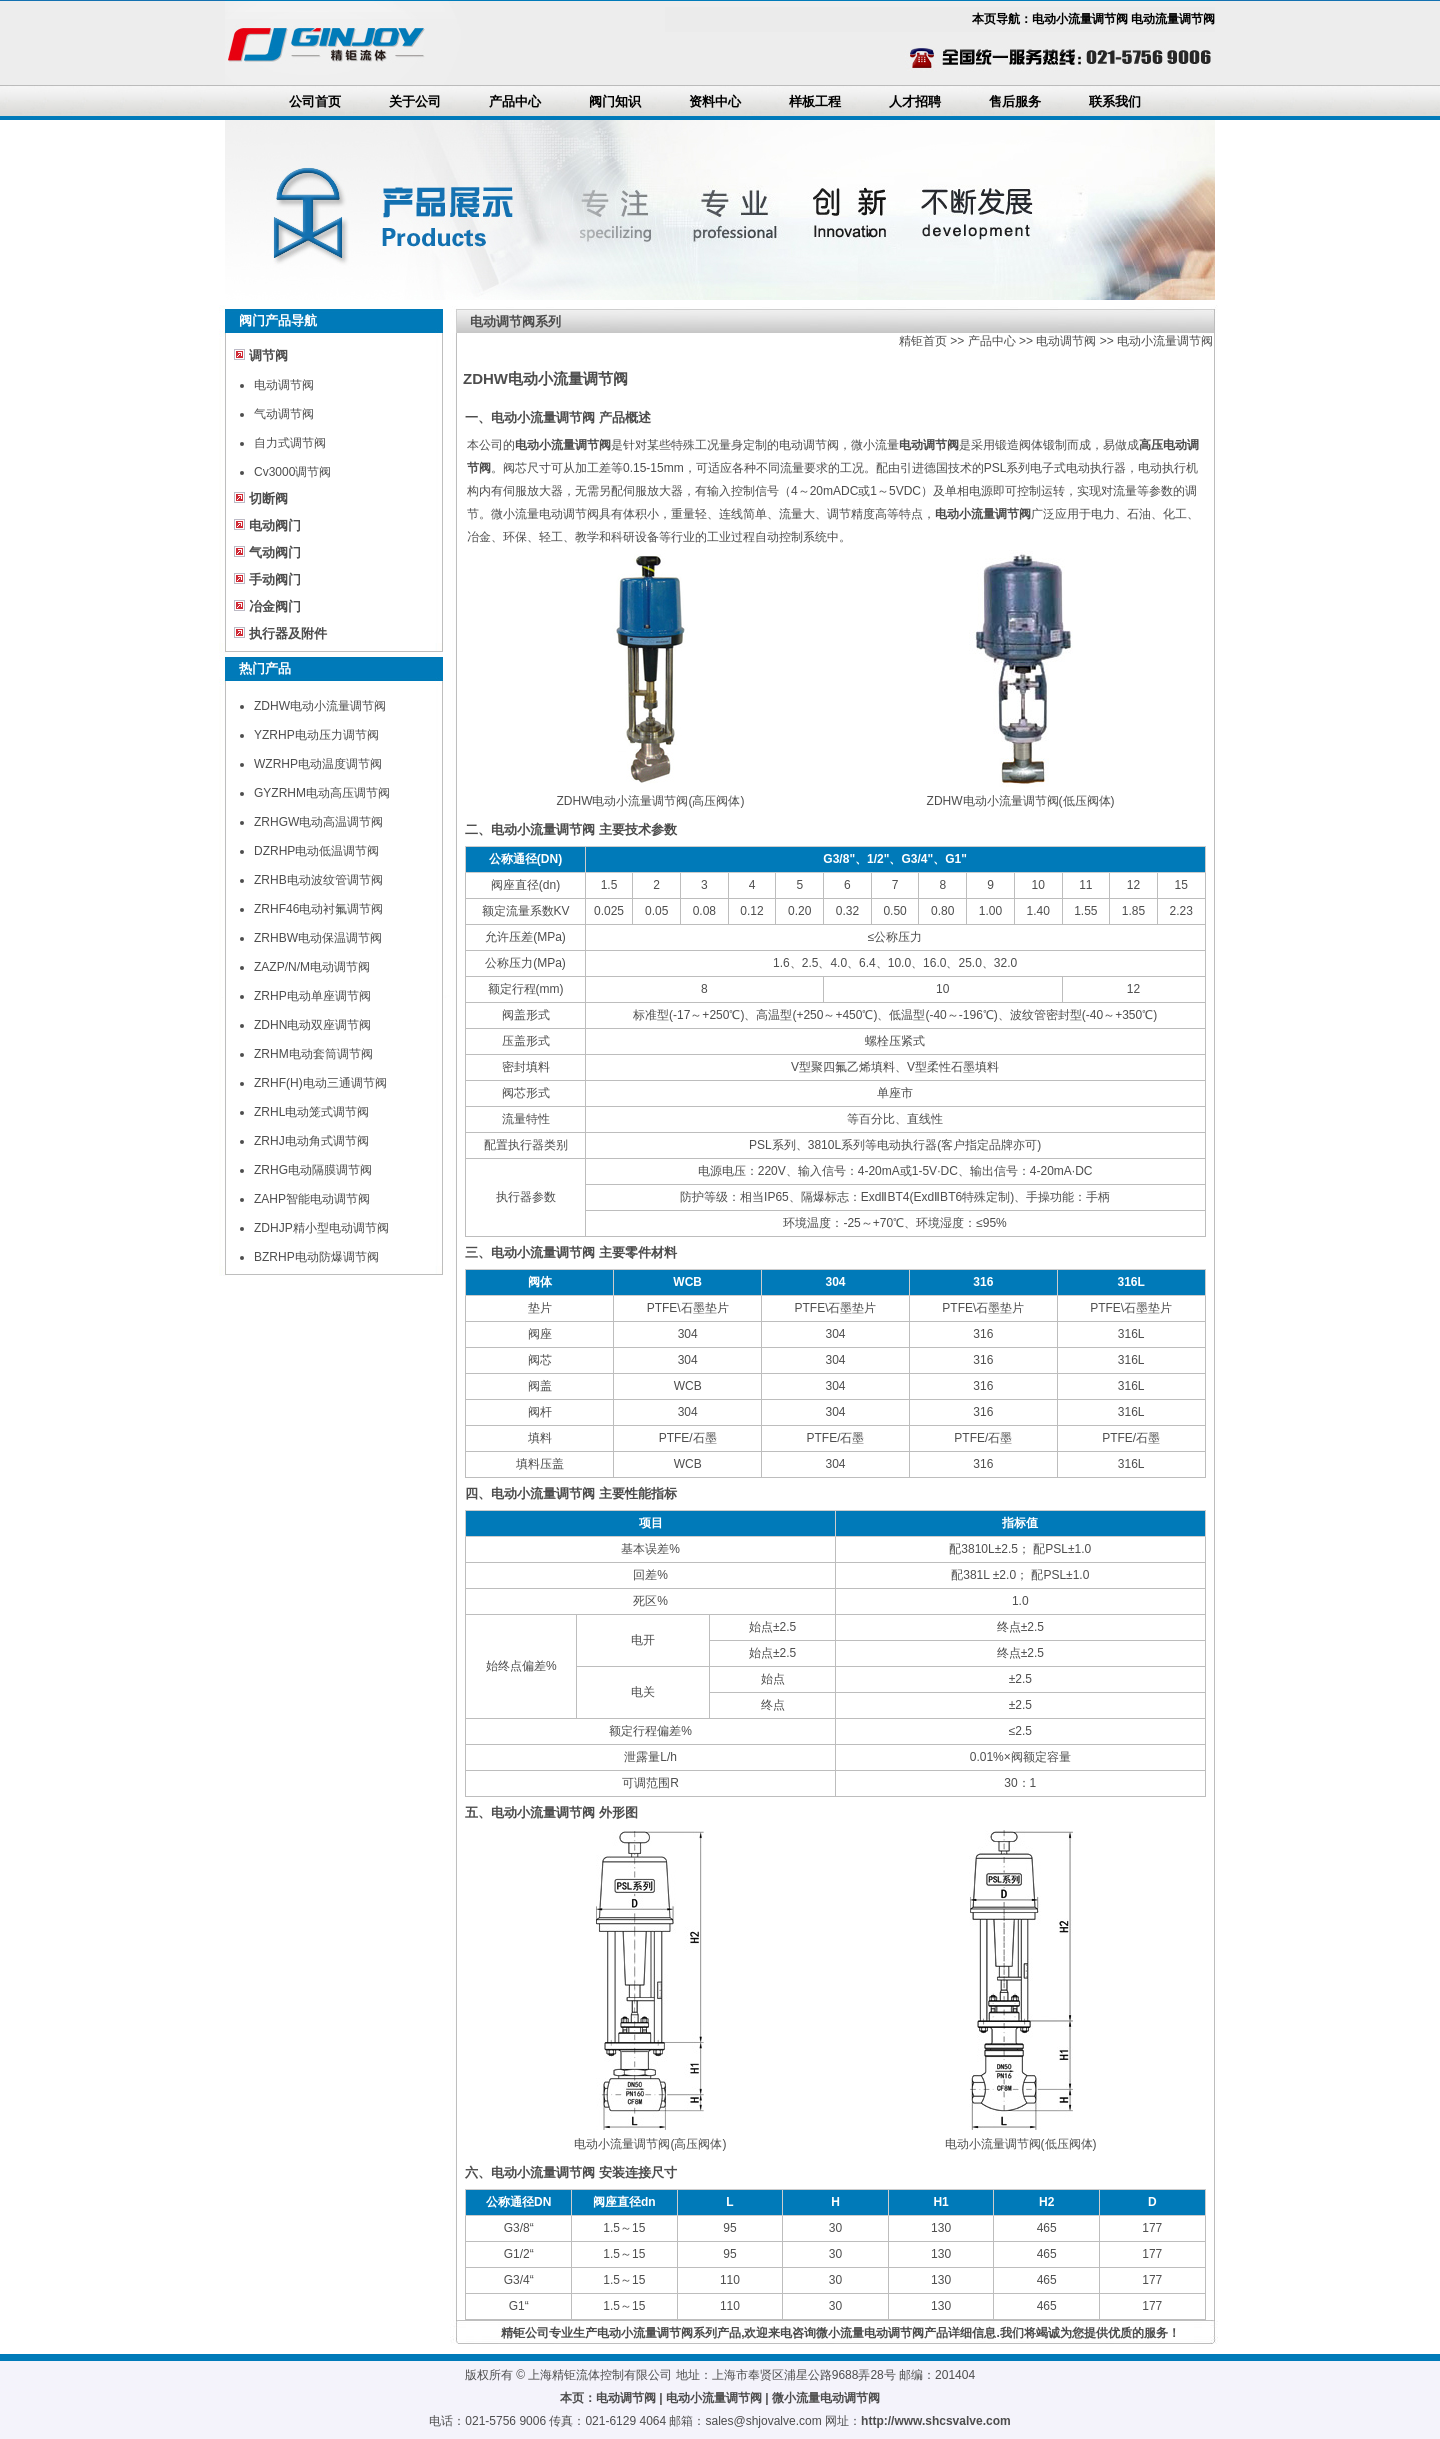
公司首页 (315, 101)
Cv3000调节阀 (292, 472)
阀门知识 (615, 101)
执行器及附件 (288, 633)
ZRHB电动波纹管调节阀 (318, 880)
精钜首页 (923, 341)
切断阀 (268, 498)
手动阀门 (275, 579)
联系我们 (1115, 101)
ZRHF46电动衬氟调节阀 (318, 909)
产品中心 (515, 101)
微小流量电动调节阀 (826, 2398)
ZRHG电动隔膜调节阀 (313, 1170)
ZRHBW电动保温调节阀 (318, 938)
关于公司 (415, 101)
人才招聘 (915, 101)
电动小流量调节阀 (1165, 341)
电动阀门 (275, 525)
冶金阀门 (275, 606)
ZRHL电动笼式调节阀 (311, 1112)
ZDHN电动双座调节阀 (312, 1025)
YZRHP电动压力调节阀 (316, 735)
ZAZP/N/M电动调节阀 (312, 967)
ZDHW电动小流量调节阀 (320, 706)
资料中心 (715, 101)
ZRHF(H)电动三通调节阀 (320, 1083)
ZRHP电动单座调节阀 (312, 996)
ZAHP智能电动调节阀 (312, 1199)
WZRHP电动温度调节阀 (318, 764)
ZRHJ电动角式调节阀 (311, 1141)
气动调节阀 (284, 414)
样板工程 (815, 101)
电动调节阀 (284, 385)
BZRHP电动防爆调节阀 (316, 1257)
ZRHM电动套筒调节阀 (313, 1054)
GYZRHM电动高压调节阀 (322, 793)
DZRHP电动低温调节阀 (316, 851)
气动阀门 (275, 552)
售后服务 (1015, 101)
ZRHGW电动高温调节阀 (318, 822)
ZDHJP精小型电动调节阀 (321, 1228)
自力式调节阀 (290, 443)
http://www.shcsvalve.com (936, 2421)
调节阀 (268, 355)
